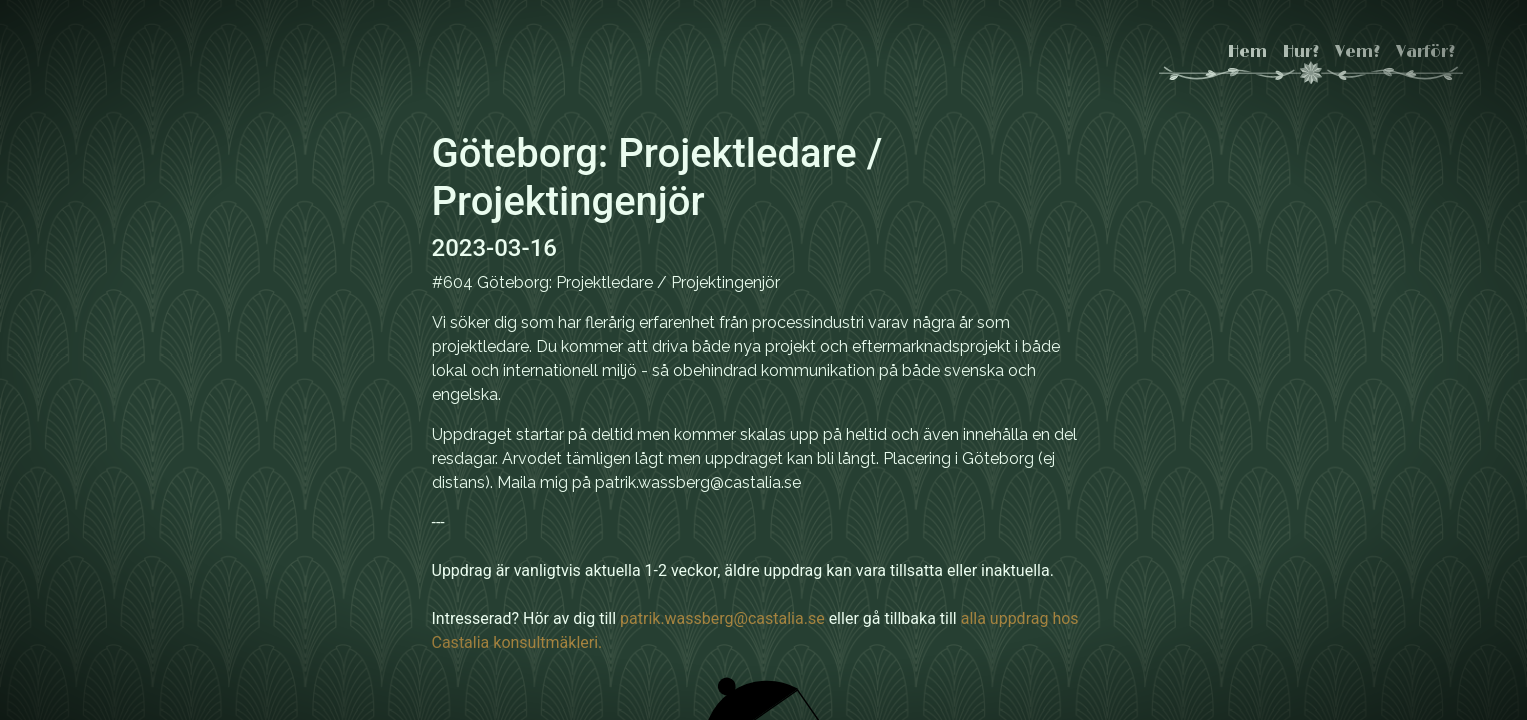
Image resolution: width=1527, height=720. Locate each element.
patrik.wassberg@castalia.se (722, 618)
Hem (1247, 52)
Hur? (1301, 52)
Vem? (1357, 52)
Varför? (1425, 52)
